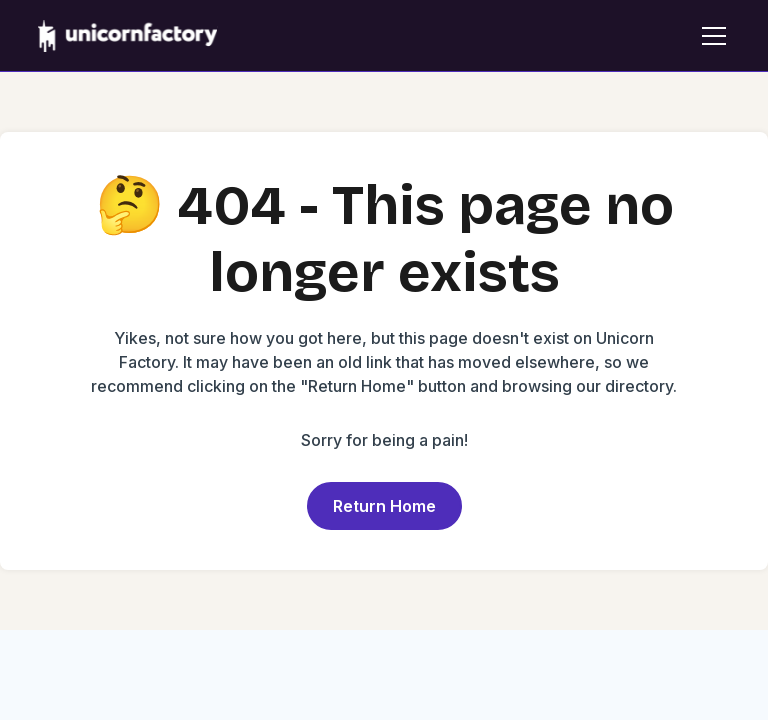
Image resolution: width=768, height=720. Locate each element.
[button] (710, 36)
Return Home (384, 506)
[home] (127, 36)
